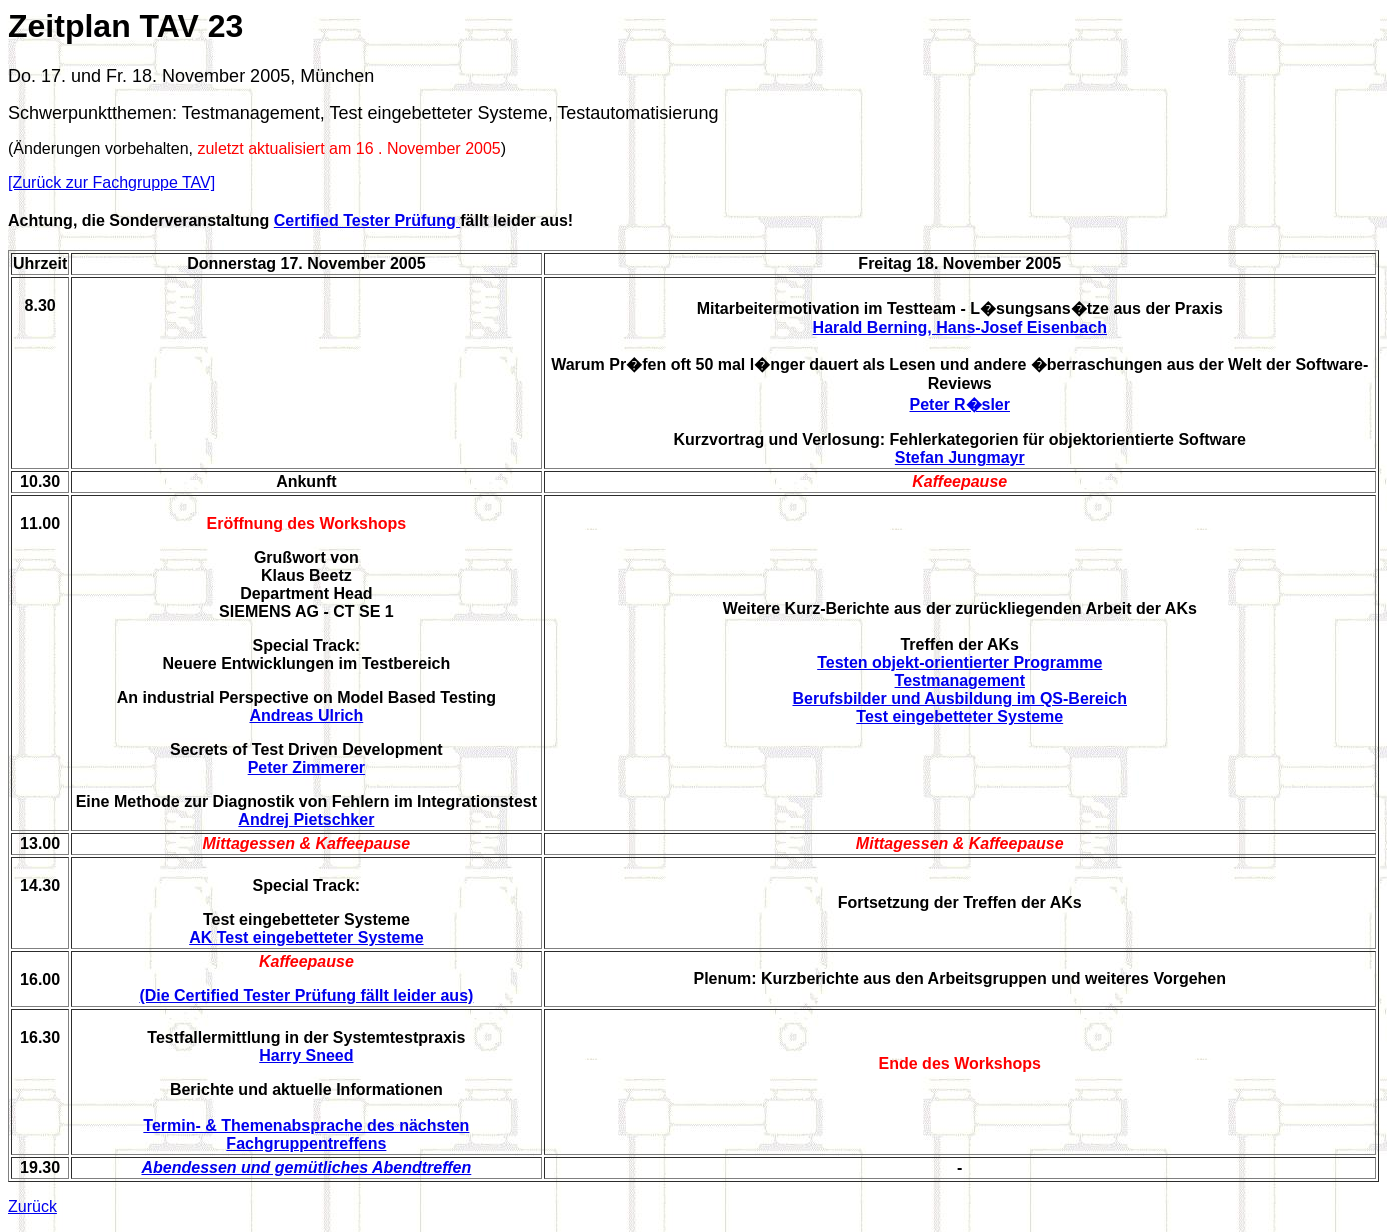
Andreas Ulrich (306, 715)
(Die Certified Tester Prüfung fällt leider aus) (306, 995)
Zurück (32, 1206)
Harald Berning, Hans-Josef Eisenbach (960, 327)
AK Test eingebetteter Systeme (306, 937)
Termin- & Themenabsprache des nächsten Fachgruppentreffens (306, 1134)
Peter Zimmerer (306, 767)
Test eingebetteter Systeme (959, 716)
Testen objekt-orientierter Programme (959, 662)
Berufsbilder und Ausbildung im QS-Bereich (959, 698)
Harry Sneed (306, 1055)
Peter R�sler (960, 404)
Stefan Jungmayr (960, 457)
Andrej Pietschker (306, 819)
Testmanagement (960, 680)
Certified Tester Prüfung (367, 220)
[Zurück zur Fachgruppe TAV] (111, 182)
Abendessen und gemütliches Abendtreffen (306, 1167)
